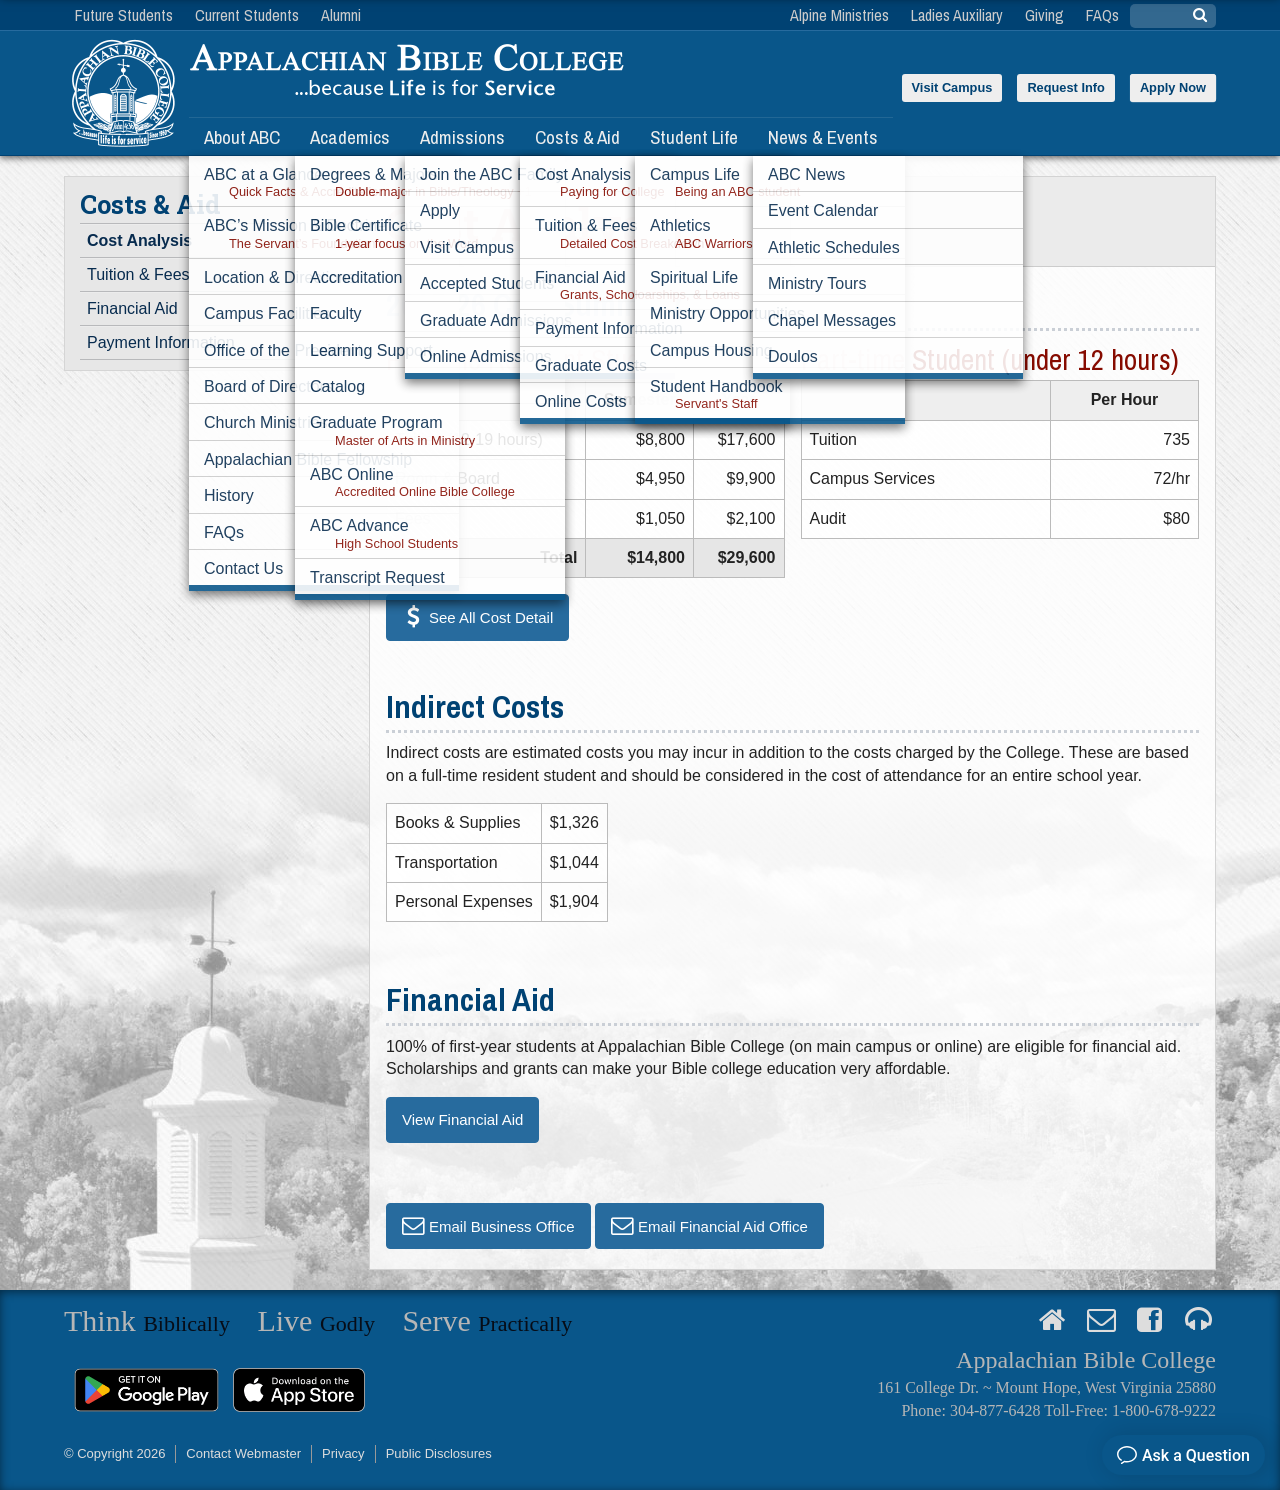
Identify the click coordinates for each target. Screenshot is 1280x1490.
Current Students (247, 15)
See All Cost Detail (491, 617)
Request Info (1066, 87)
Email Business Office (502, 1225)
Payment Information (161, 342)
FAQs (1102, 15)
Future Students (124, 15)
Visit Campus (952, 87)
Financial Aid (132, 308)
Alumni (341, 15)
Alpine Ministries (839, 15)
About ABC (242, 137)
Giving (1044, 15)
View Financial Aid (462, 1119)
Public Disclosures (439, 1453)
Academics (350, 137)
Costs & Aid (577, 137)
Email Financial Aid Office (723, 1225)
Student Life (694, 137)
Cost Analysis (139, 240)
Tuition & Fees (138, 274)
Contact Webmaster (243, 1453)
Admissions (462, 137)
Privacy (343, 1453)
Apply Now (1173, 87)
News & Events (823, 137)
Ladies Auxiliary (957, 15)
